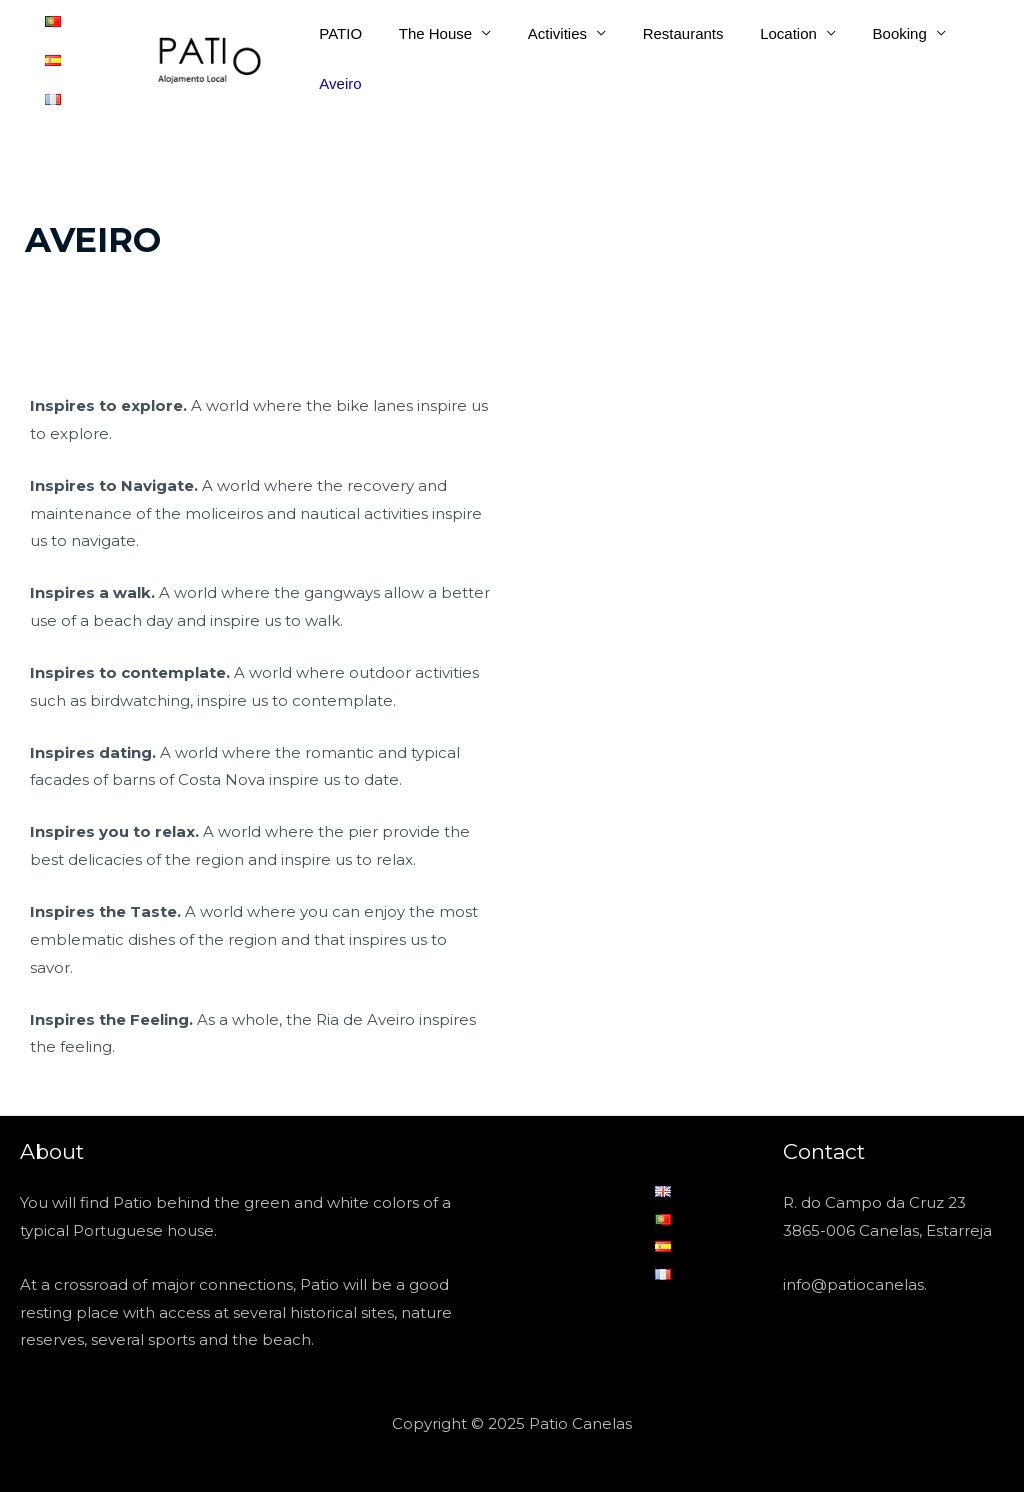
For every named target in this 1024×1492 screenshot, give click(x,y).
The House (425, 29)
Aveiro (337, 79)
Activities (540, 29)
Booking (863, 29)
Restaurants (659, 29)
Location (758, 29)
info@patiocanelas (853, 1275)
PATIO (337, 29)
